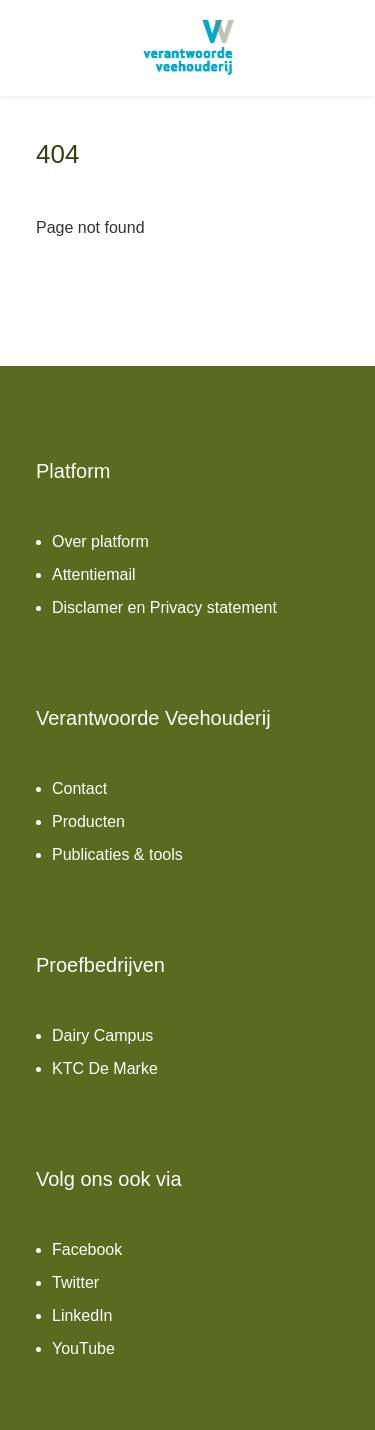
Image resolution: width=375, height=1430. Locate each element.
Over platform (100, 541)
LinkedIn (82, 1315)
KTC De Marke (105, 1068)
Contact (79, 788)
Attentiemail (94, 574)
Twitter (75, 1282)
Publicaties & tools (117, 854)
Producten (88, 821)
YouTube (83, 1348)
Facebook (87, 1249)
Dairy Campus (102, 1035)
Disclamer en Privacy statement (164, 607)
